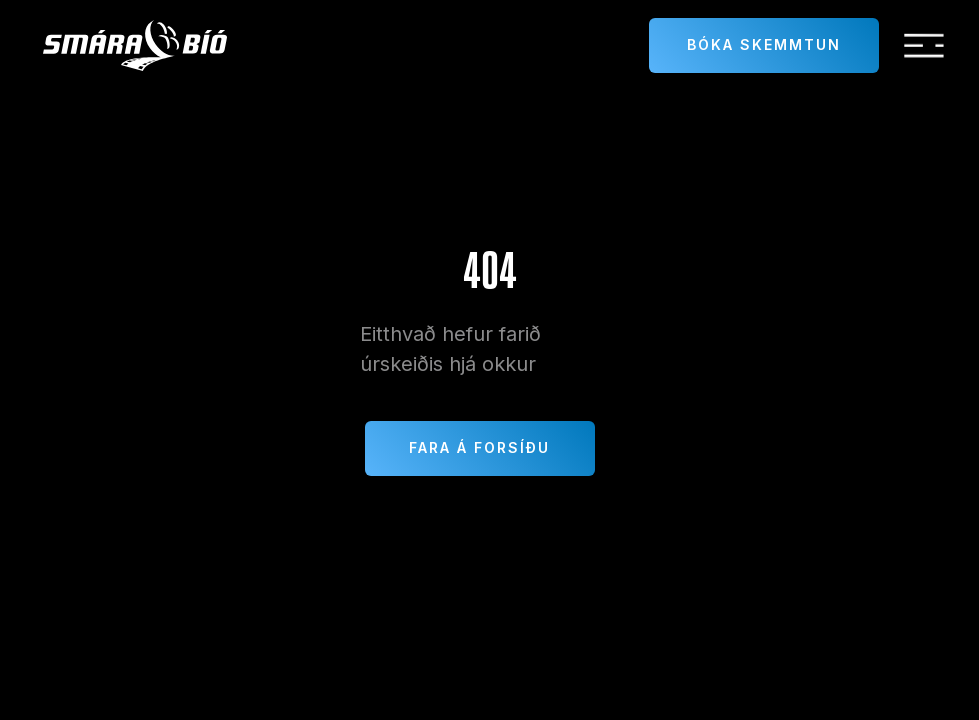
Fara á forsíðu (479, 447)
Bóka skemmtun (764, 44)
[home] (135, 45)
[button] (924, 46)
